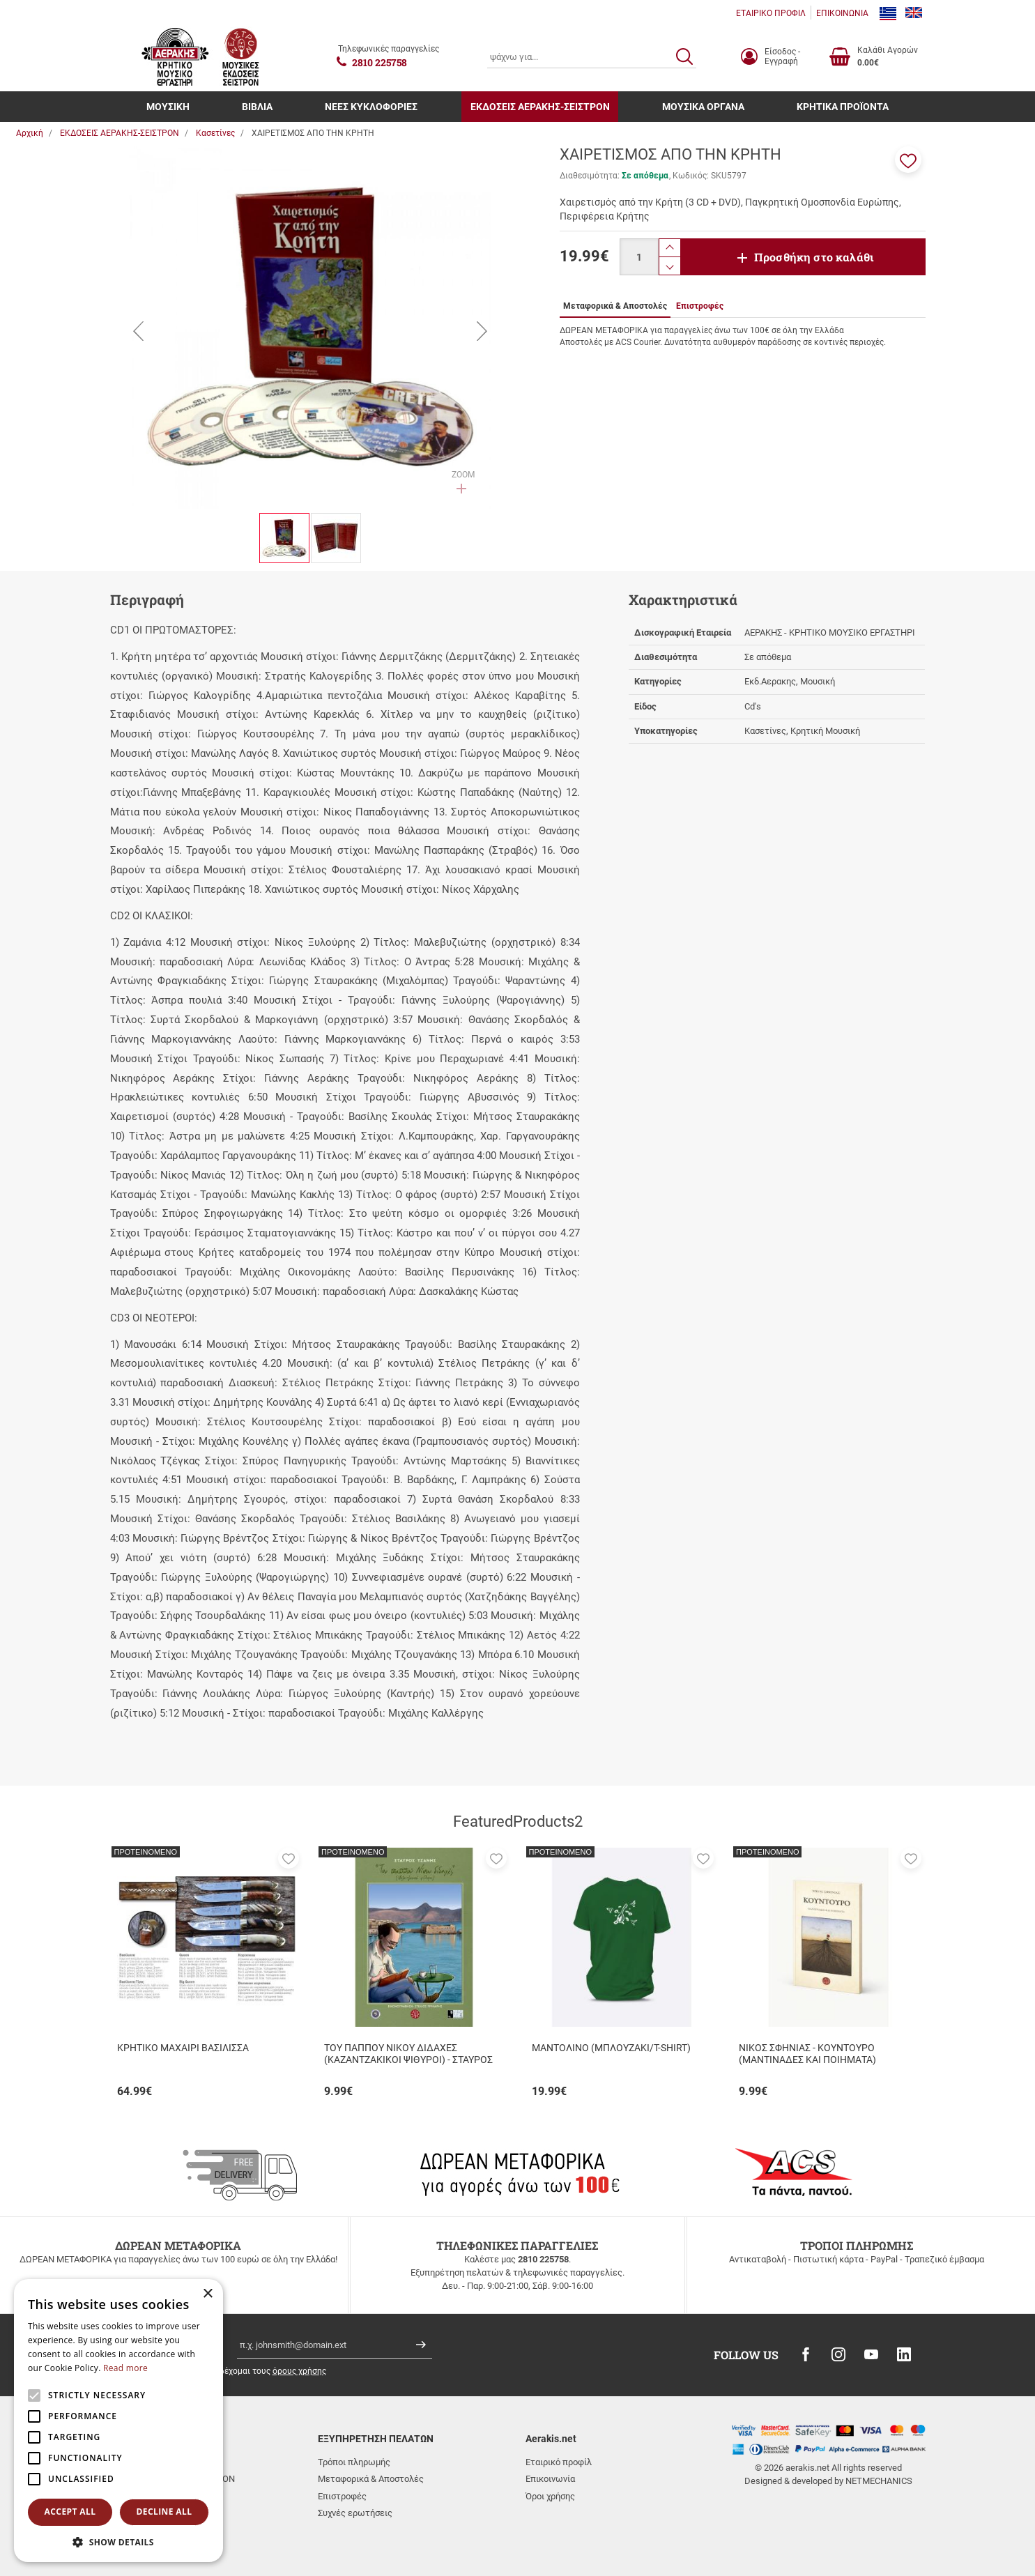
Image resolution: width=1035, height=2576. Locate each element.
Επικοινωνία (550, 2479)
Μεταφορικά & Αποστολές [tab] (615, 306)
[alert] (118, 2420)
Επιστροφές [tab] (699, 306)
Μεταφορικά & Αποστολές (371, 2479)
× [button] (207, 2294)
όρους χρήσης (299, 2371)
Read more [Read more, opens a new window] (125, 2368)
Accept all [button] (70, 2511)
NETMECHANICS (878, 2481)
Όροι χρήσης (550, 2496)
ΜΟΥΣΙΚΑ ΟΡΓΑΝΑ (703, 106)
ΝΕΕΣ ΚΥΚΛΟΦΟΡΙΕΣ (371, 106)
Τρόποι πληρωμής (354, 2462)
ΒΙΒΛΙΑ (257, 106)
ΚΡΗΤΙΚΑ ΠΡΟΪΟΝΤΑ (843, 106)
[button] (908, 159)
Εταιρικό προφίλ (559, 2462)
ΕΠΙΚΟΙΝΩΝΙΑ (842, 13)
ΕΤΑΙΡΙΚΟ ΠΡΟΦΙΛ (771, 13)
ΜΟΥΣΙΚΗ (168, 106)
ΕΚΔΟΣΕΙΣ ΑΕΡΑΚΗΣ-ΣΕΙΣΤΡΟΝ (540, 106)
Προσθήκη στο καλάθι (814, 257)
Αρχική (29, 133)
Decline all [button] (164, 2511)
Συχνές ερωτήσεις (355, 2513)
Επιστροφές (342, 2496)
